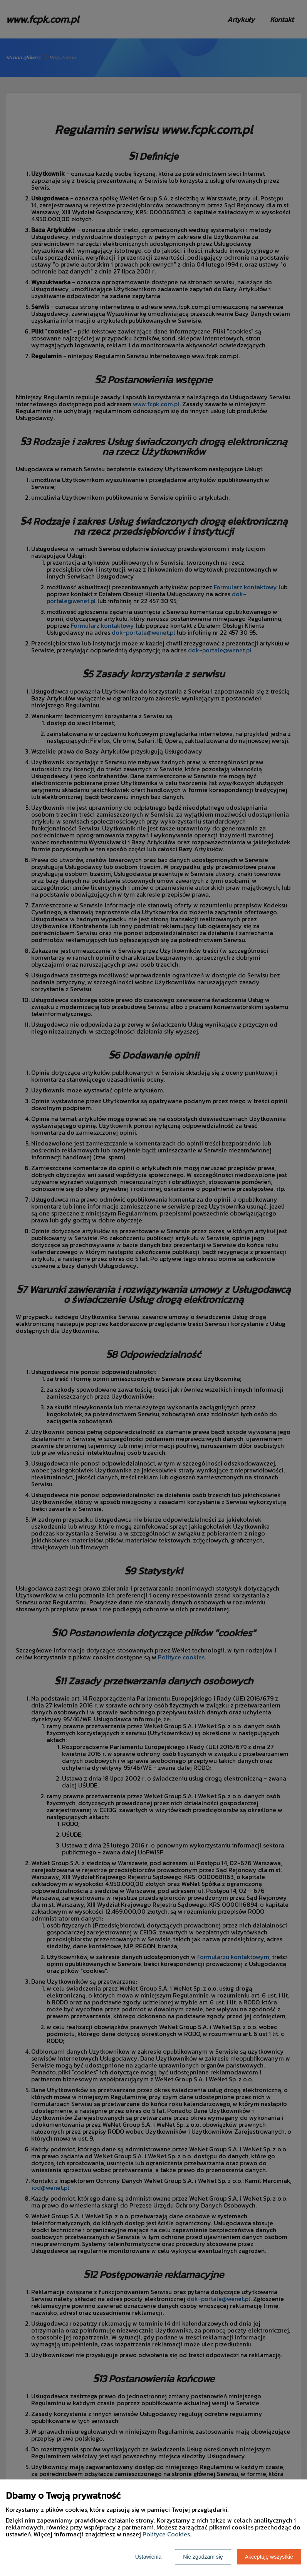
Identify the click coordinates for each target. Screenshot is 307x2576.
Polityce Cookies (166, 2534)
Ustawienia (148, 2557)
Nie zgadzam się (203, 2557)
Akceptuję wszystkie (269, 2557)
